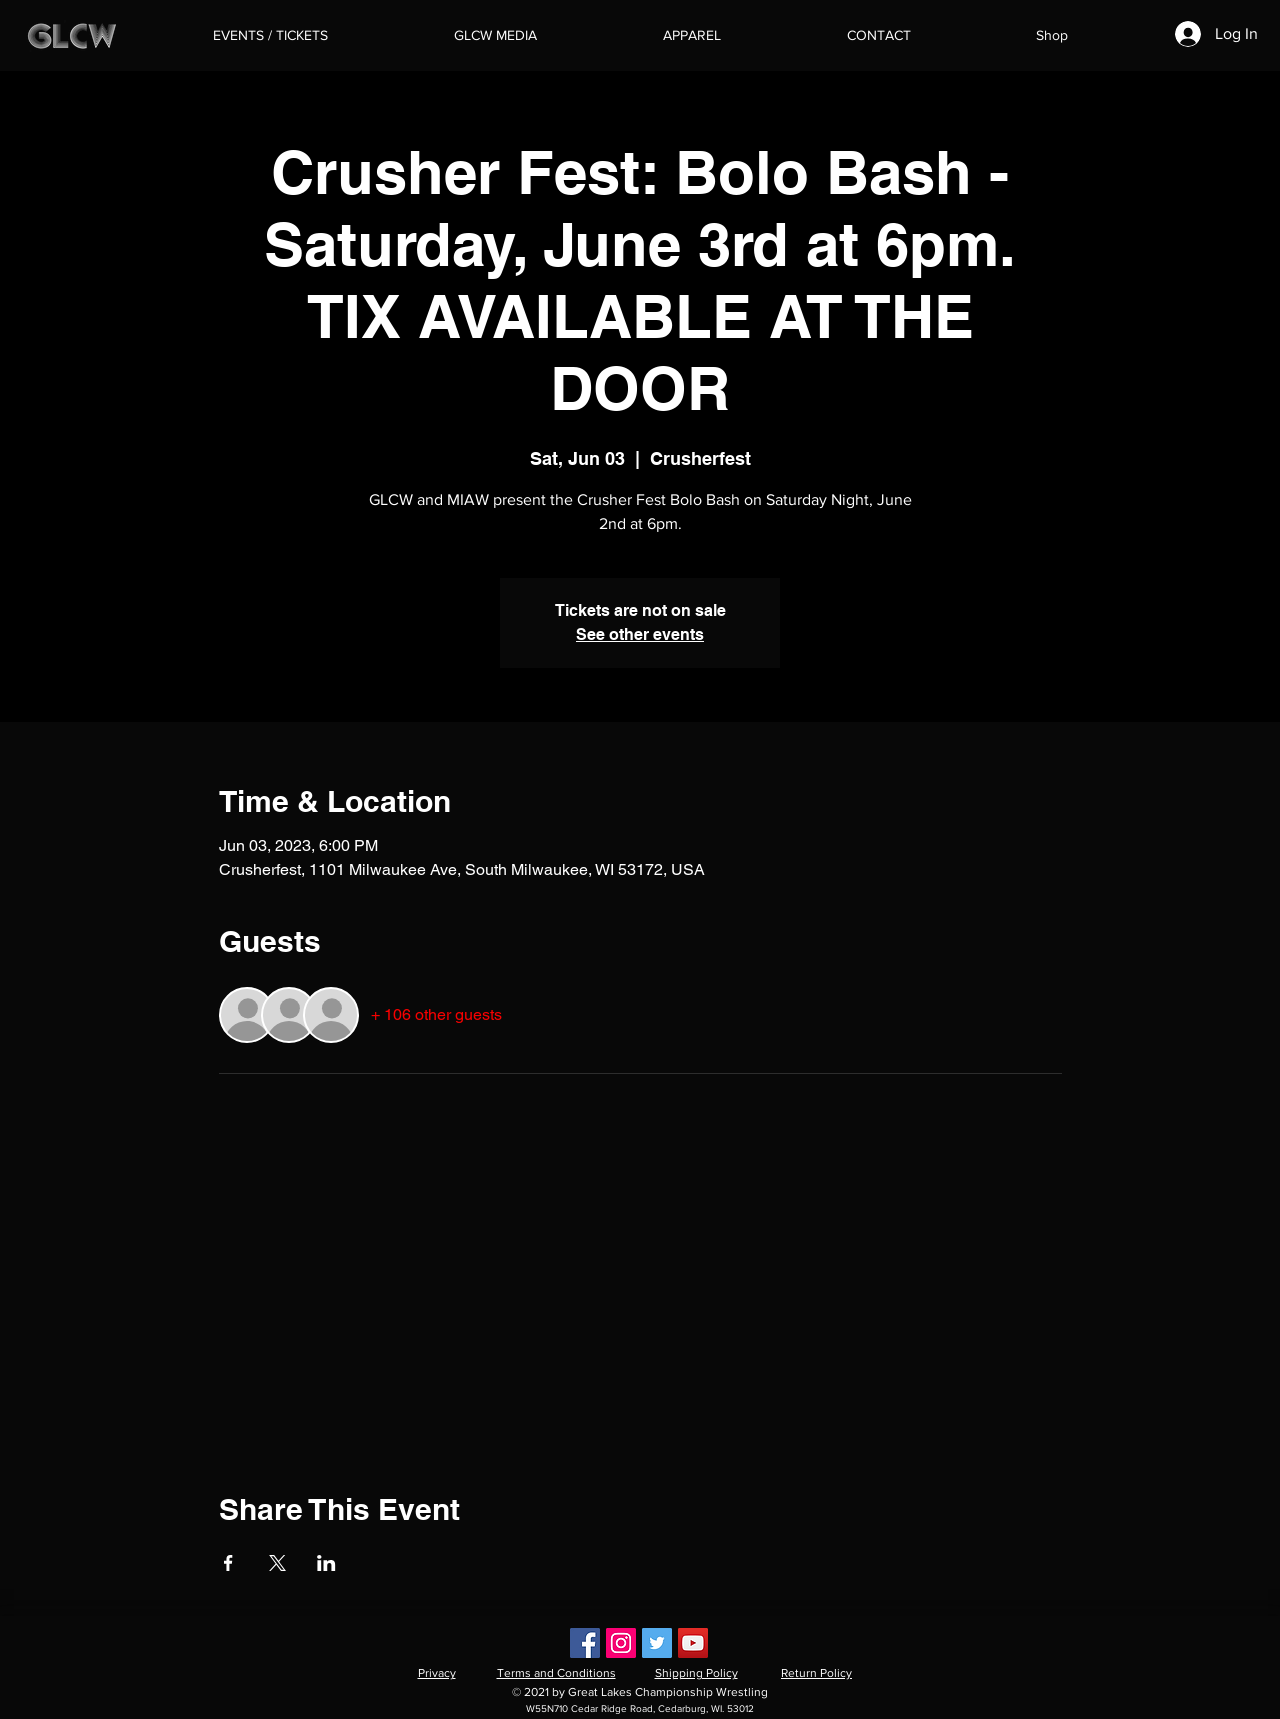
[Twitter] (657, 1643)
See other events (640, 634)
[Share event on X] (277, 1563)
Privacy (437, 1673)
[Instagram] (621, 1643)
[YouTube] (693, 1643)
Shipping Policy (696, 1673)
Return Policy (816, 1673)
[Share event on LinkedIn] (326, 1563)
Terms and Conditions (556, 1673)
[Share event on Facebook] (228, 1563)
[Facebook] (585, 1643)
